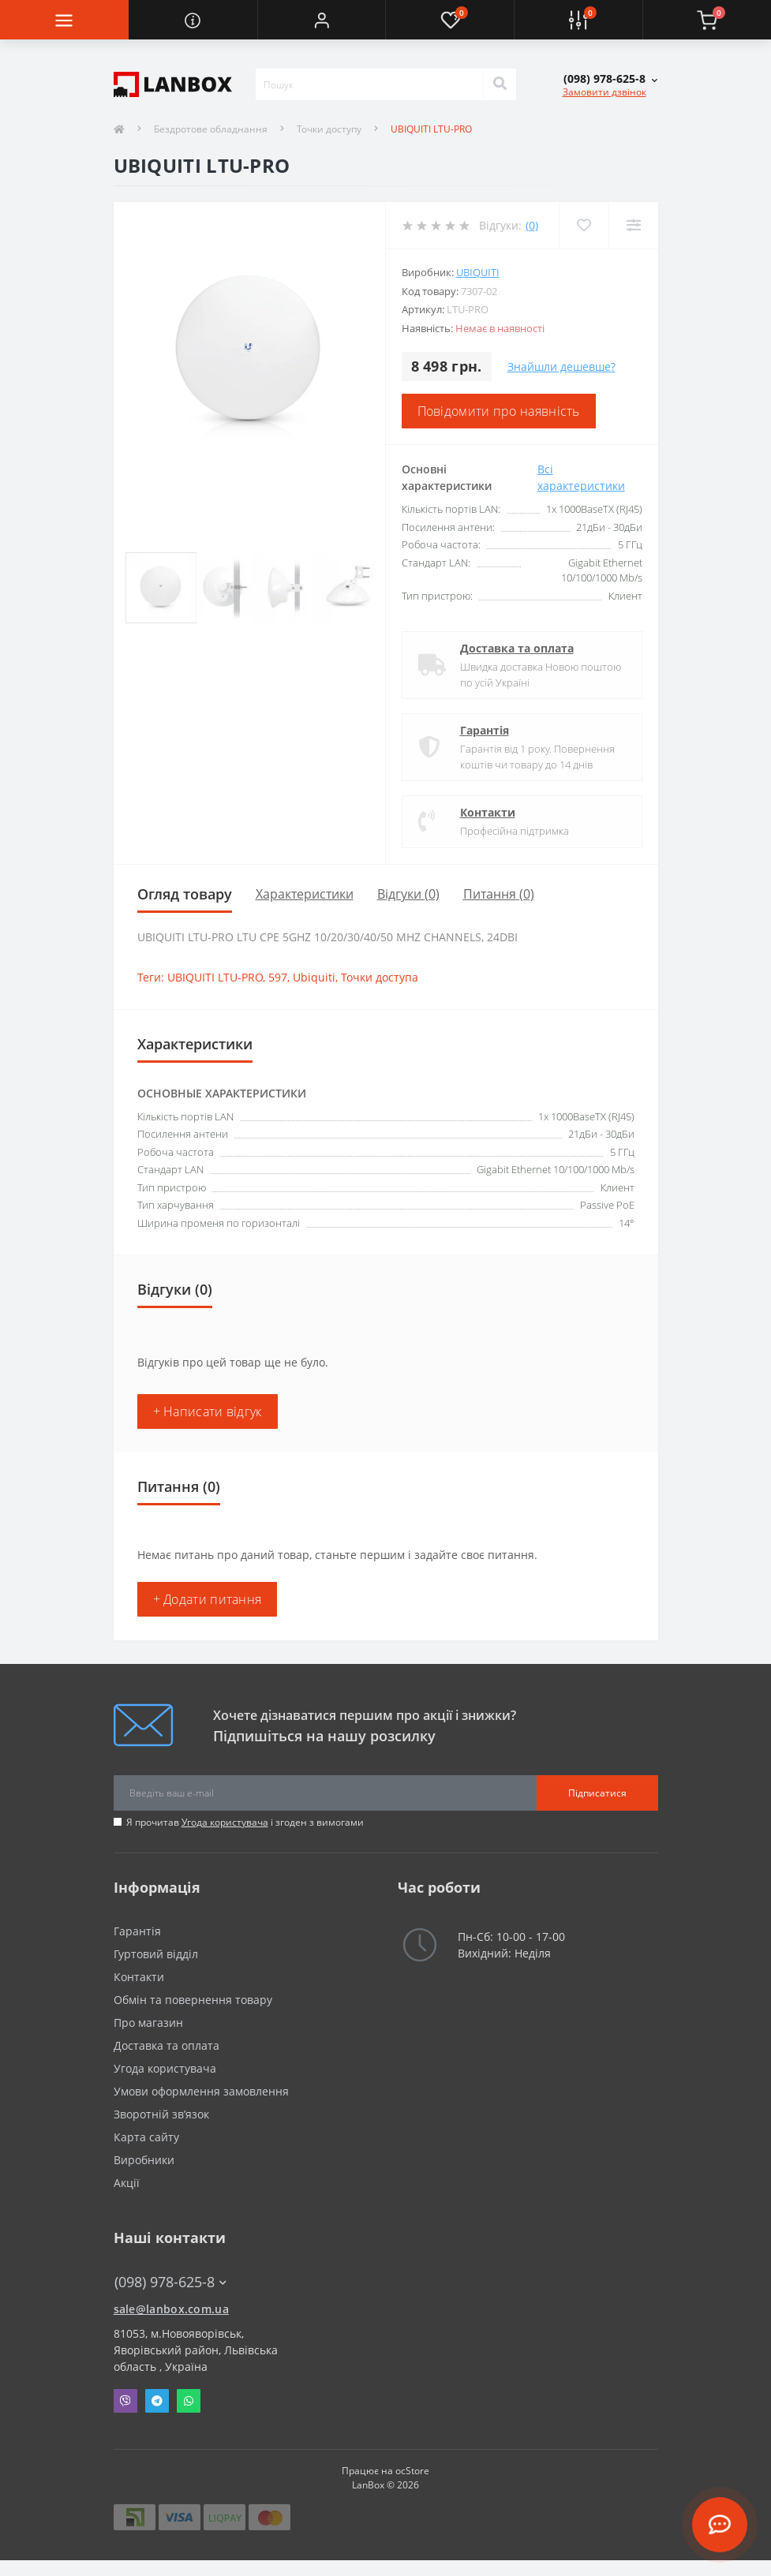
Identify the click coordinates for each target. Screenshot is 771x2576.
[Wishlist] (583, 225)
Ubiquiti (478, 272)
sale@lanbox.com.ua (171, 2308)
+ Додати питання (207, 1599)
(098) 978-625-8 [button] (170, 2282)
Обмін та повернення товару (193, 1999)
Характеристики (305, 894)
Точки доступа (379, 977)
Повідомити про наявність (498, 411)
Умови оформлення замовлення (201, 2091)
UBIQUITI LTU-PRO (215, 977)
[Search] (499, 84)
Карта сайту (146, 2136)
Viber (125, 2400)
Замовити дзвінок (604, 92)
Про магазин (148, 2022)
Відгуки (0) (408, 894)
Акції (127, 2182)
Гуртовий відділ (156, 1953)
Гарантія (484, 730)
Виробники (144, 2159)
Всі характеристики (581, 477)
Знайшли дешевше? (561, 366)
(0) (532, 225)
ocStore (412, 2470)
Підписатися (597, 1793)
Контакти (487, 812)
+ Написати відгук (207, 1411)
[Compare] (633, 225)
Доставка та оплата (517, 648)
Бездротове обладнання (211, 129)
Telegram (157, 2400)
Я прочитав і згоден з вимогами (245, 1822)
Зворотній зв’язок (161, 2114)
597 (277, 977)
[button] (321, 19)
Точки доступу (329, 129)
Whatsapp (188, 2400)
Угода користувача (225, 1822)
